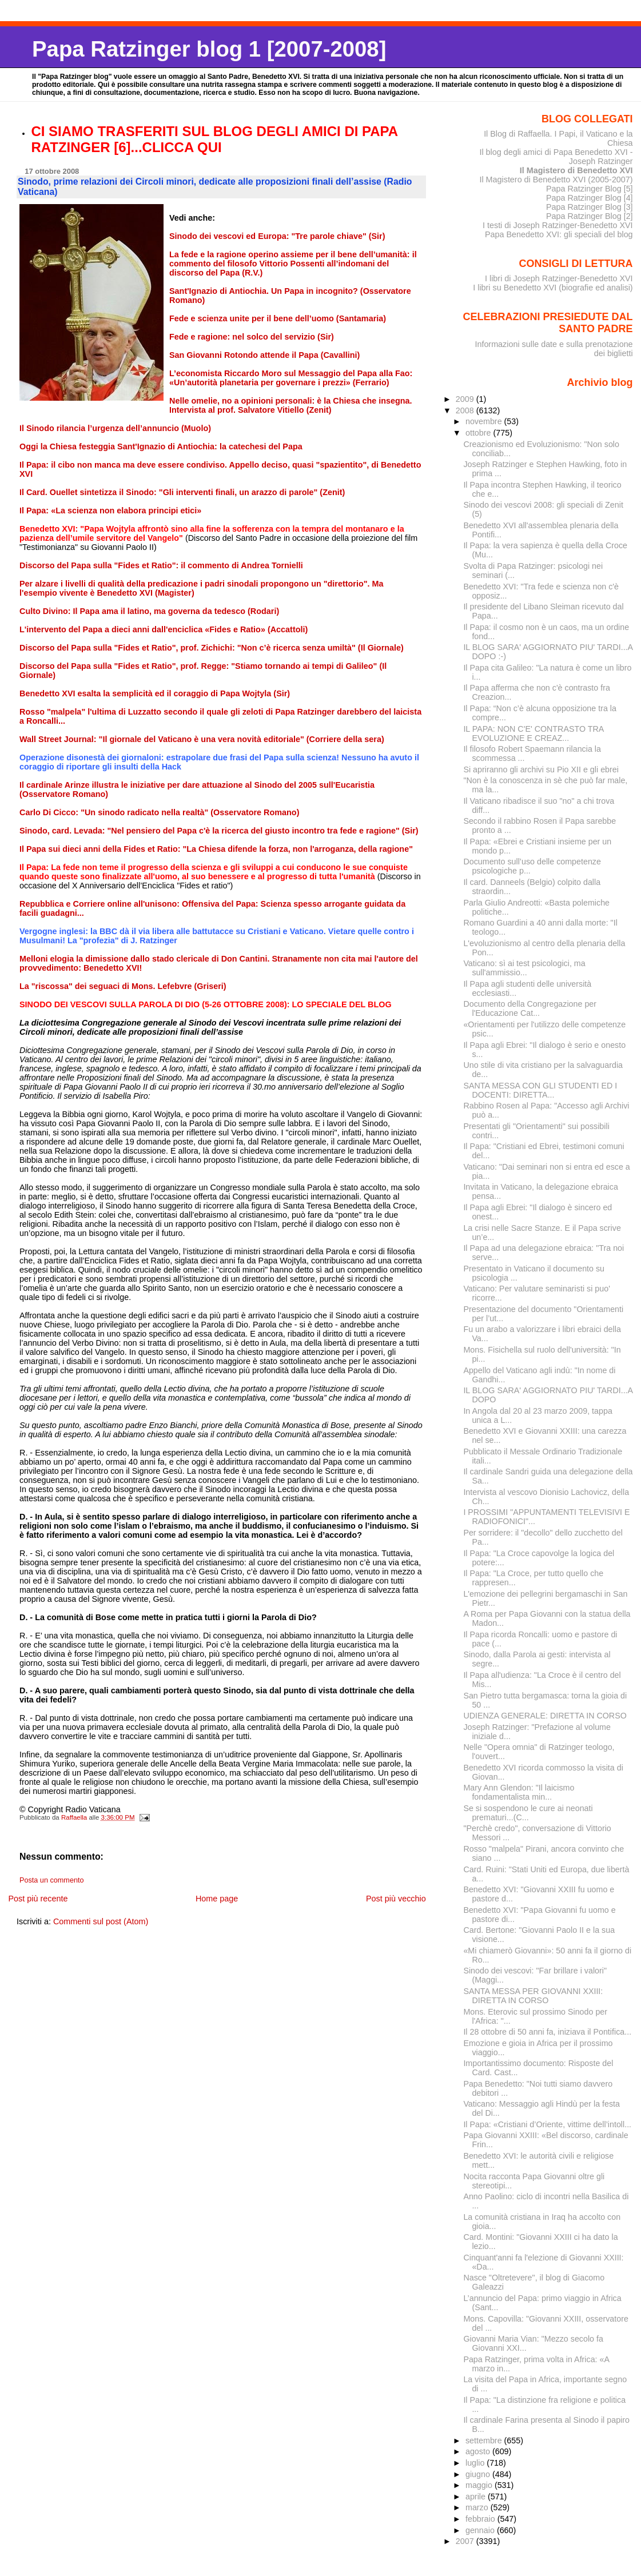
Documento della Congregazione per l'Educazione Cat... (529, 1008)
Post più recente (37, 1898)
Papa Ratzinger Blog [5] (589, 188)
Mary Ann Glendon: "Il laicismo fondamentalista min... (518, 1792)
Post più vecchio (396, 1898)
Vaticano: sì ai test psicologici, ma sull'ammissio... (524, 968)
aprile (476, 2496)
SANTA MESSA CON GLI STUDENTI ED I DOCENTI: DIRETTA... (540, 1090)
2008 (466, 410)
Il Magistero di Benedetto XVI (576, 170)
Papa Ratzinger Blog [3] (589, 207)
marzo (478, 2507)
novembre (484, 421)
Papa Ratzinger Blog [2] (589, 216)
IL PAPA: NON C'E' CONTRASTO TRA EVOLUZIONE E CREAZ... (533, 733)
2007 (466, 2541)
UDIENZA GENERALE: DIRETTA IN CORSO (544, 1715)
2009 (466, 399)
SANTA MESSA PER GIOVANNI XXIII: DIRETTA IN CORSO (533, 1996)
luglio (476, 2462)
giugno (478, 2474)
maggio (480, 2485)
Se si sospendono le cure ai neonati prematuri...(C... (527, 1813)
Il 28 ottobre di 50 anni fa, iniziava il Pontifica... (547, 2031)
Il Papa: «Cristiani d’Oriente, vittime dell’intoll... (547, 2124)
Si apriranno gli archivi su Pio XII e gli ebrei (540, 769)
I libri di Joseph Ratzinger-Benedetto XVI (559, 278)
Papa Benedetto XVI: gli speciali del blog (559, 234)
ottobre (479, 432)
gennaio (481, 2530)
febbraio (481, 2518)
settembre (484, 2440)
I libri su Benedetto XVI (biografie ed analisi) (552, 287)
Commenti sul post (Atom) (100, 1921)
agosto (478, 2451)
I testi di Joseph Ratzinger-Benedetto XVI (558, 225)
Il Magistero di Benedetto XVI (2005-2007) (555, 179)
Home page (217, 1898)
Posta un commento (51, 1880)
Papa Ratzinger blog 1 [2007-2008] (209, 49)
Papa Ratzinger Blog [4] (589, 197)
